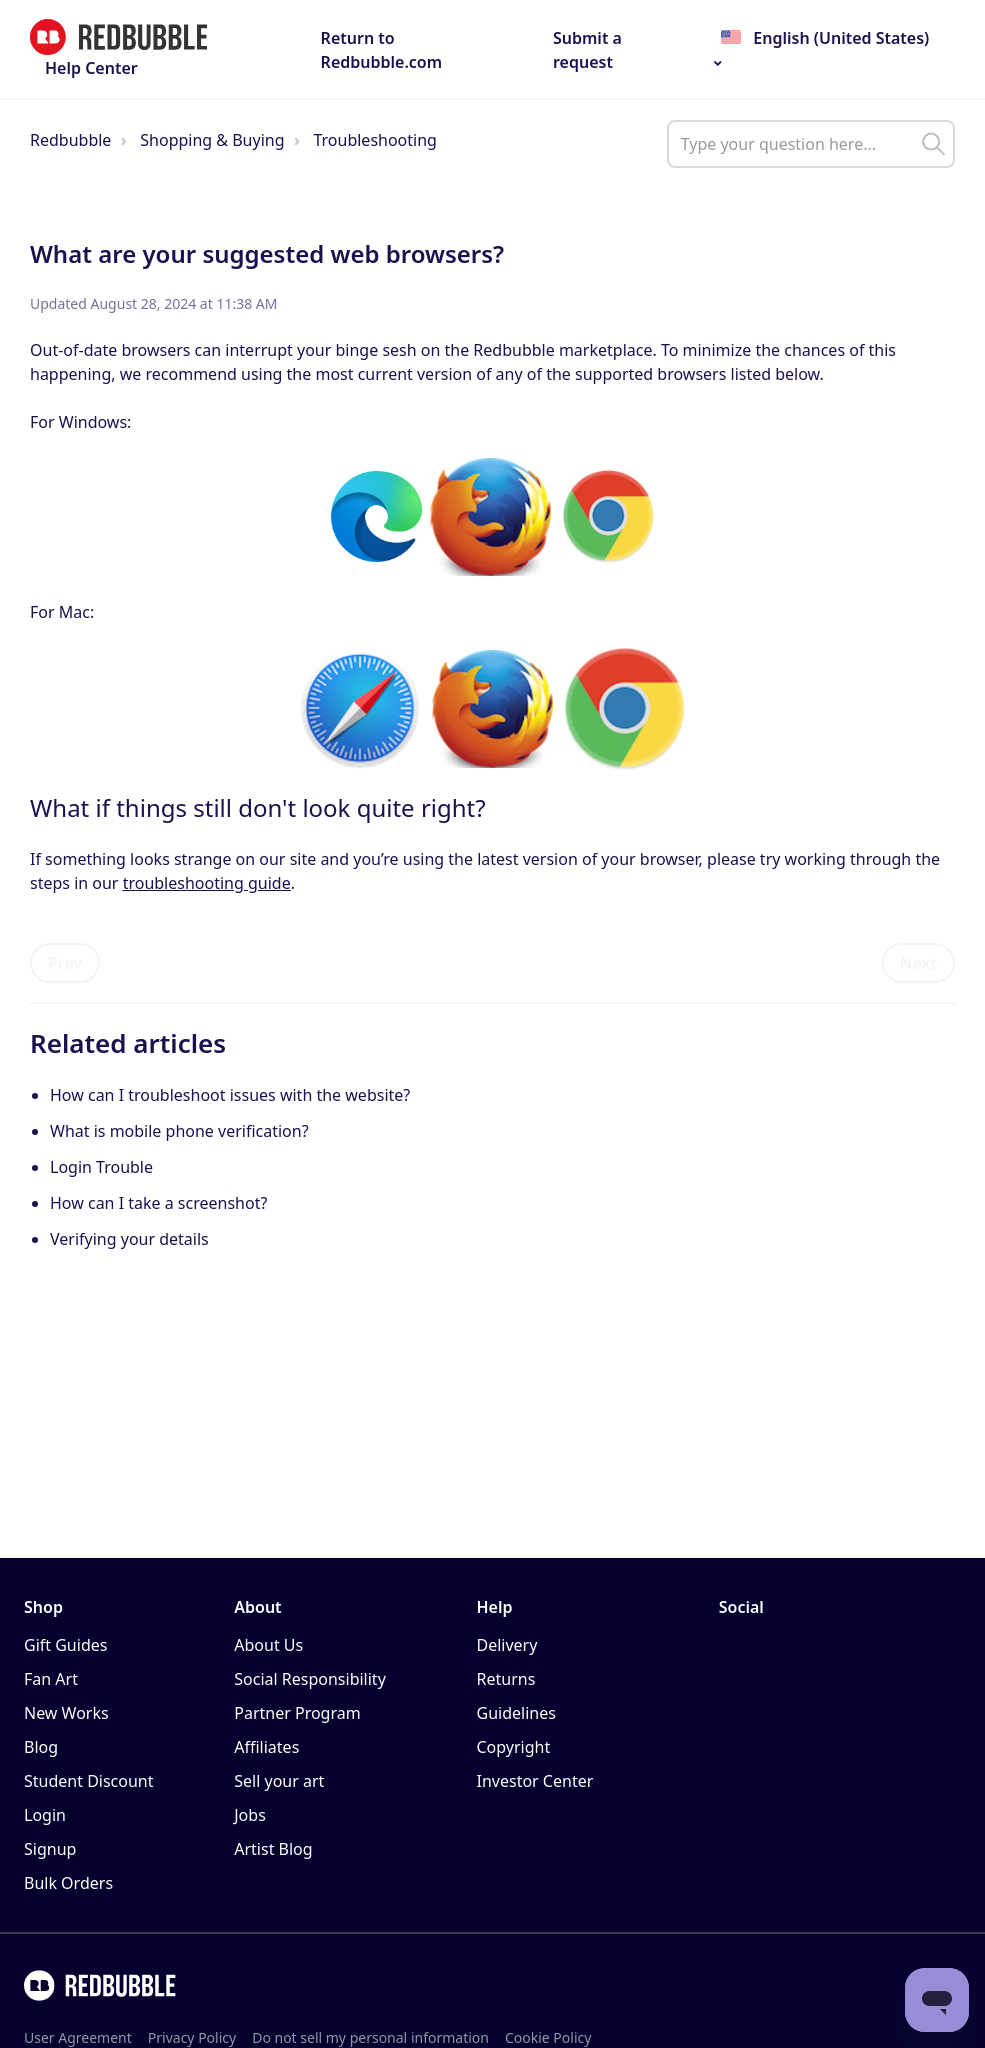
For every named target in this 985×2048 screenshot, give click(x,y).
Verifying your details (129, 1239)
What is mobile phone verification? (179, 1131)
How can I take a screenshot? (158, 1203)
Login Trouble (101, 1167)
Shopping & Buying (212, 140)
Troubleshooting (375, 140)
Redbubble (70, 140)
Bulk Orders (68, 1883)
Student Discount (89, 1781)
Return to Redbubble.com (382, 50)
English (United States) (839, 38)
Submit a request (587, 50)
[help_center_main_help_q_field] (811, 144)
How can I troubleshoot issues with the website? (230, 1095)
